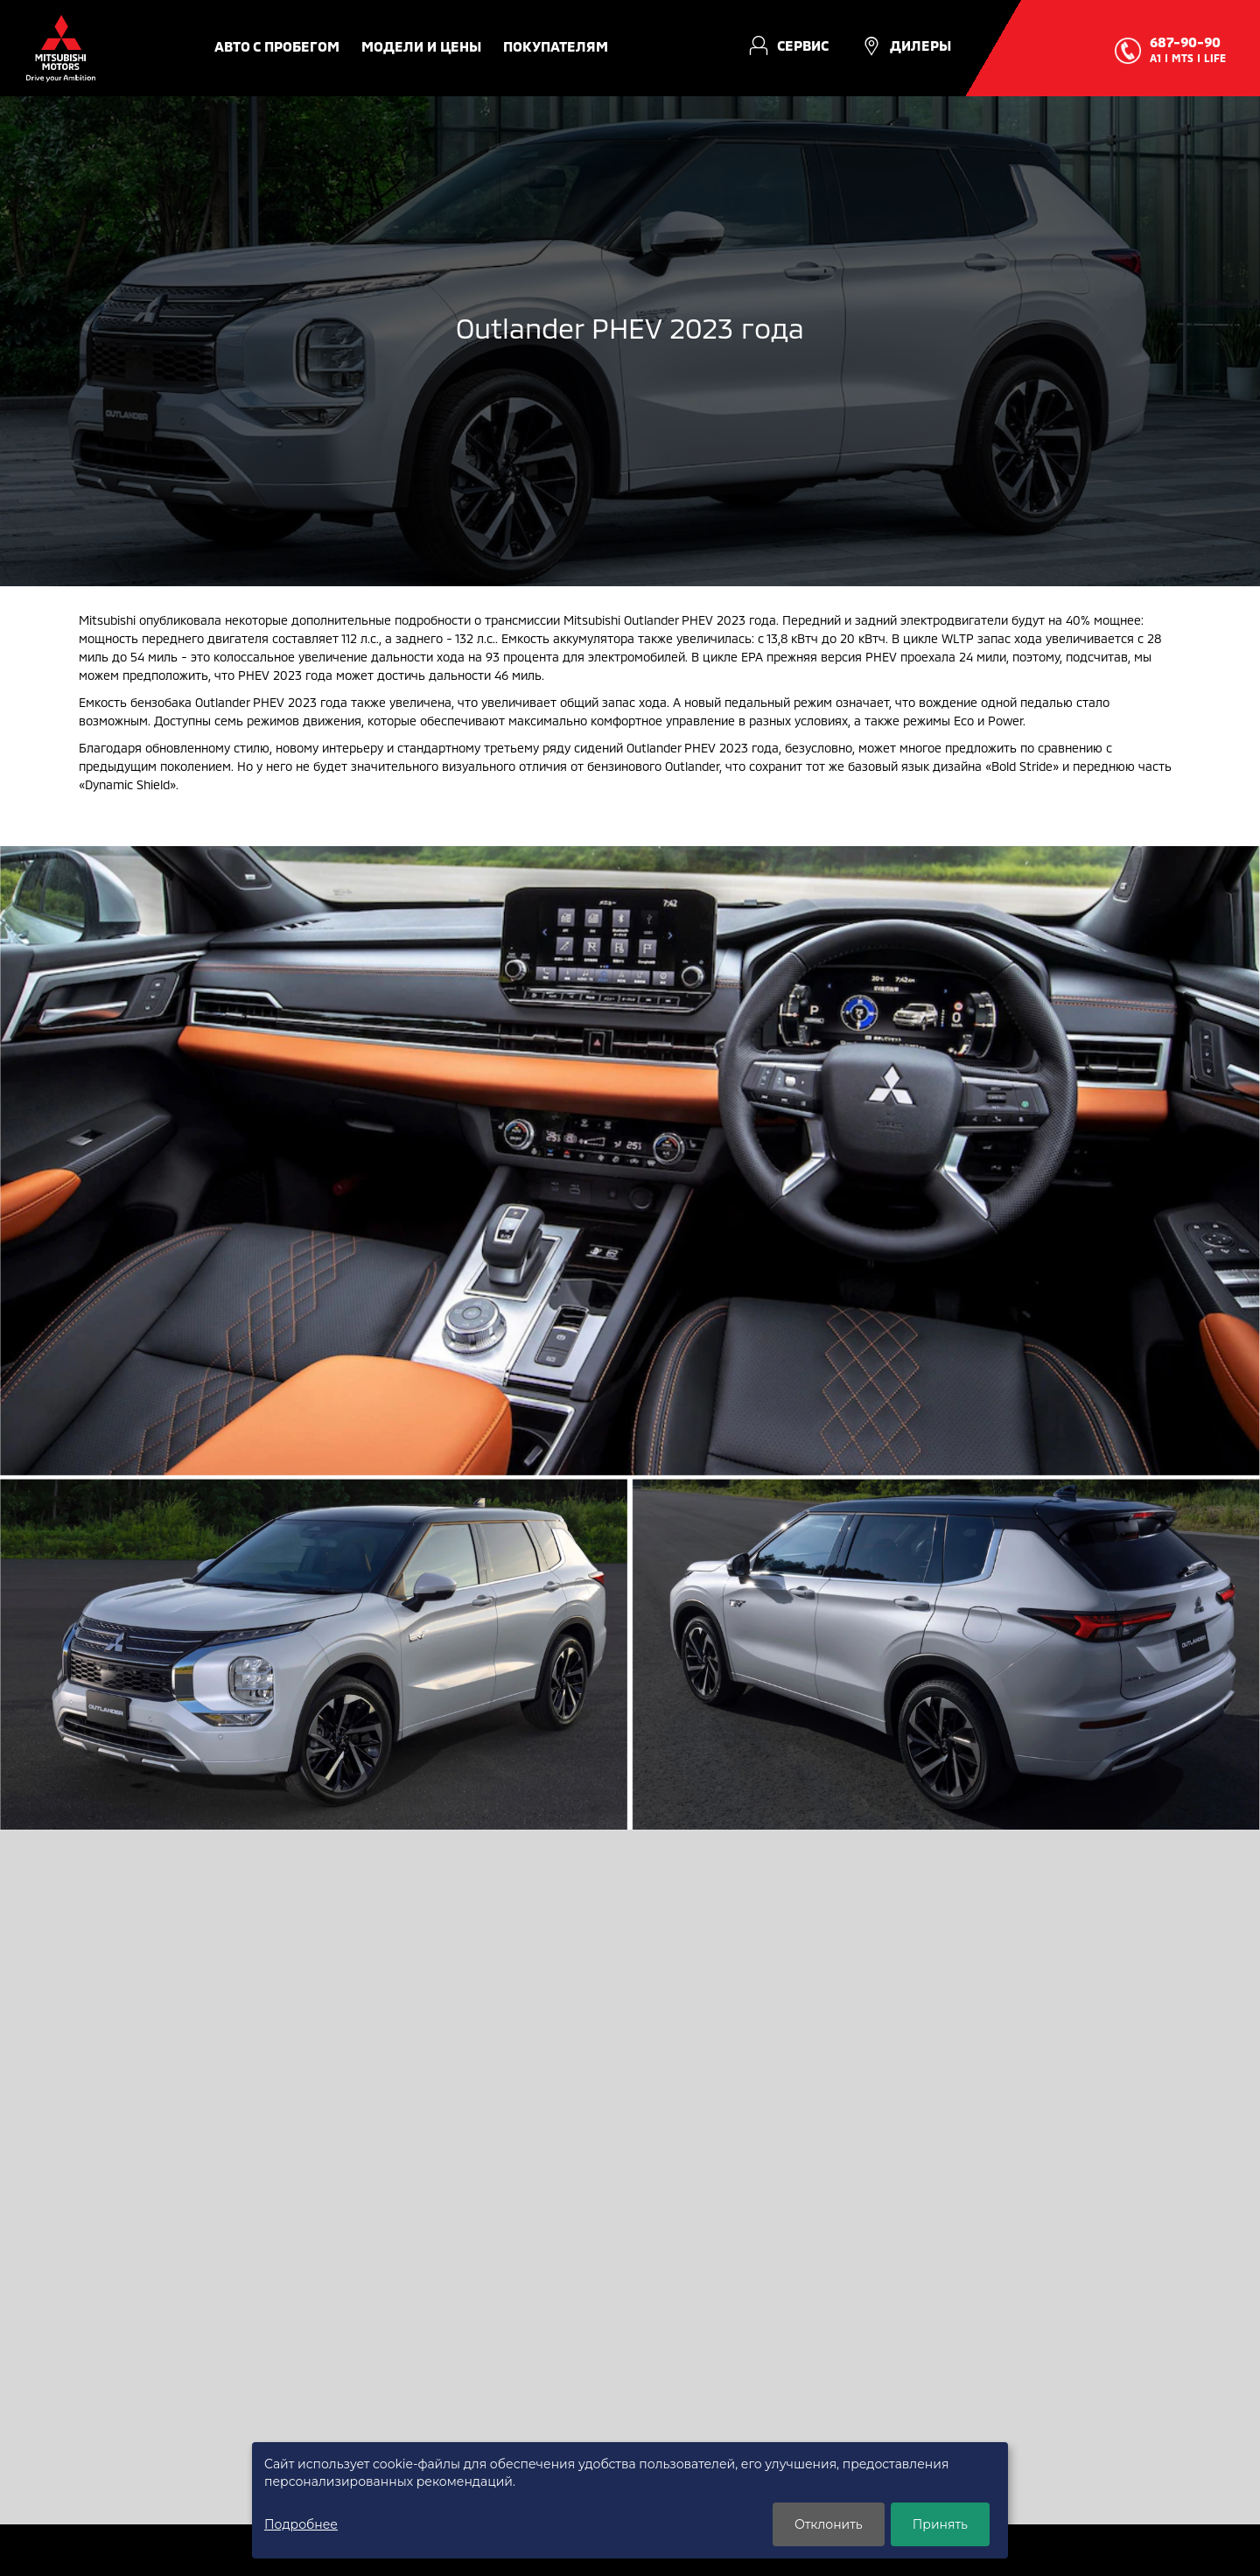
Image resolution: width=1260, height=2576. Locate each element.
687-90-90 (1185, 41)
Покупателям (555, 46)
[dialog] (630, 2500)
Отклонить (828, 2524)
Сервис (803, 45)
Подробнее (301, 2524)
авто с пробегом (277, 46)
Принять (940, 2524)
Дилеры (920, 45)
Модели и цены (421, 46)
